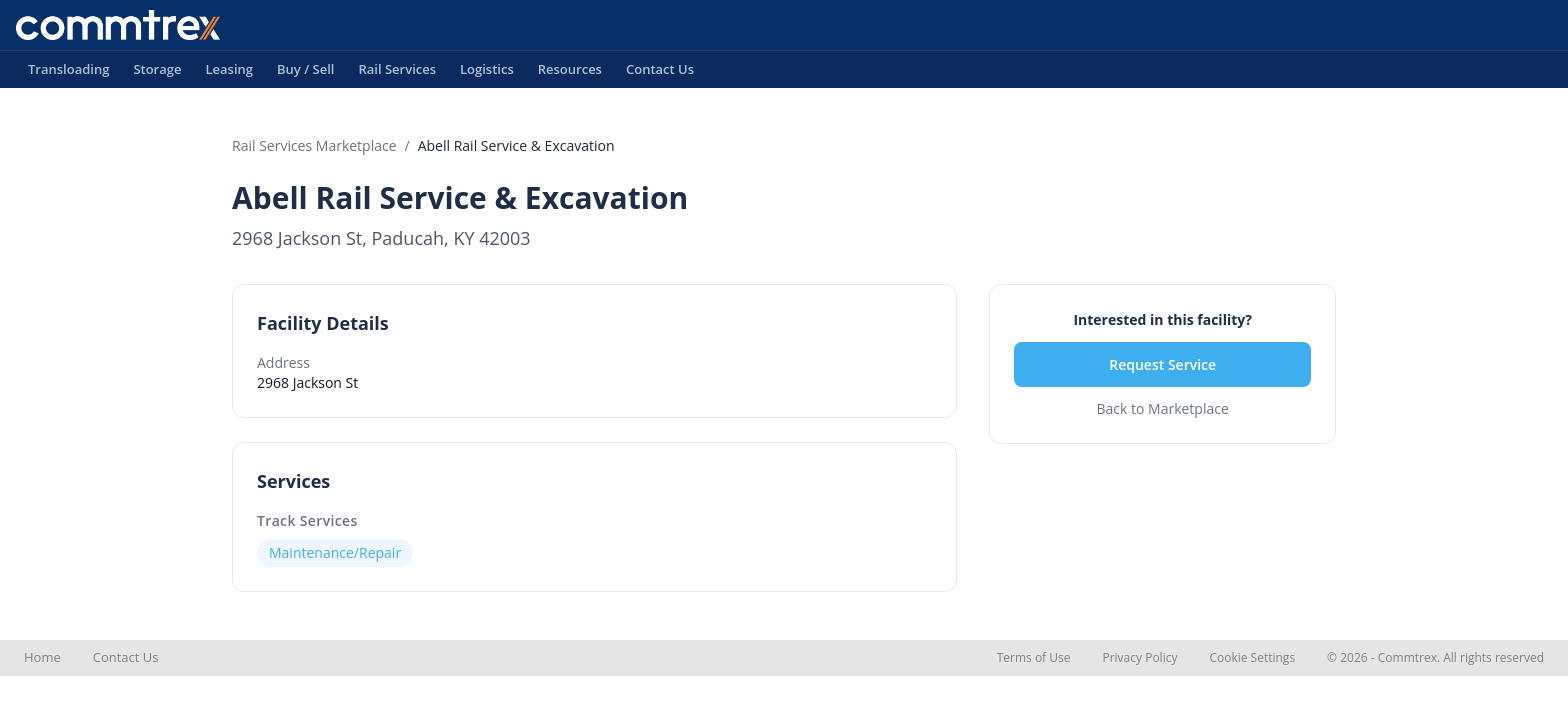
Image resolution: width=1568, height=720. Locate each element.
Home (42, 657)
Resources (570, 74)
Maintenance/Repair (335, 552)
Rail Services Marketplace (314, 145)
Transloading (68, 74)
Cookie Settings (1252, 657)
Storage (157, 74)
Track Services (307, 520)
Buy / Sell (306, 74)
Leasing (229, 74)
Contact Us (660, 74)
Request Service (1162, 364)
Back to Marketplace (1162, 408)
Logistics (487, 74)
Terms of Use (1034, 657)
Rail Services (397, 74)
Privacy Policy (1139, 657)
